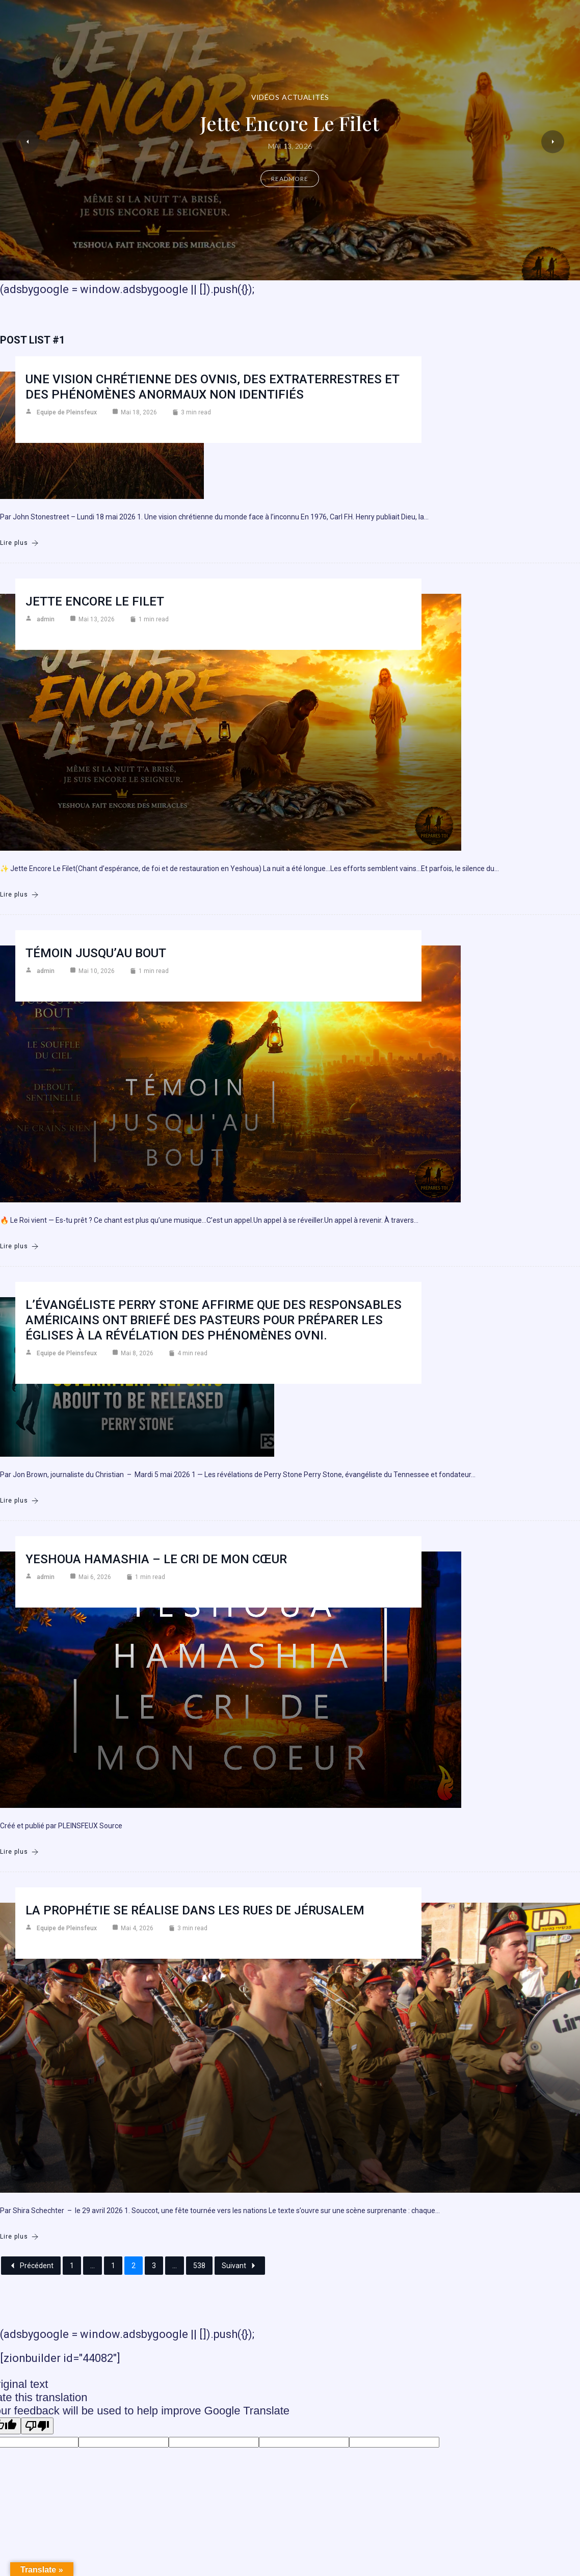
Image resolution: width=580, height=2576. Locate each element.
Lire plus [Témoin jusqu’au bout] (19, 1246)
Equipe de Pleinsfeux (67, 412)
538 (199, 2266)
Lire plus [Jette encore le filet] (19, 895)
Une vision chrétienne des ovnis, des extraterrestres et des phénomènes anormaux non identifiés (212, 387)
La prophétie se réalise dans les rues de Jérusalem (194, 1910)
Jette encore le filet (289, 123)
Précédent (31, 2265)
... (92, 2266)
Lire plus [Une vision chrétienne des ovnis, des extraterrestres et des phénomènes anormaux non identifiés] (19, 543)
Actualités (305, 97)
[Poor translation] (37, 2425)
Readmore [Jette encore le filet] (289, 178)
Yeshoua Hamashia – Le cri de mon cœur (156, 1559)
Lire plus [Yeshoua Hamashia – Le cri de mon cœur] (19, 1852)
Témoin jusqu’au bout (95, 953)
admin (46, 619)
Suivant (240, 2265)
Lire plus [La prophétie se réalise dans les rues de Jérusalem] (19, 2237)
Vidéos (265, 97)
